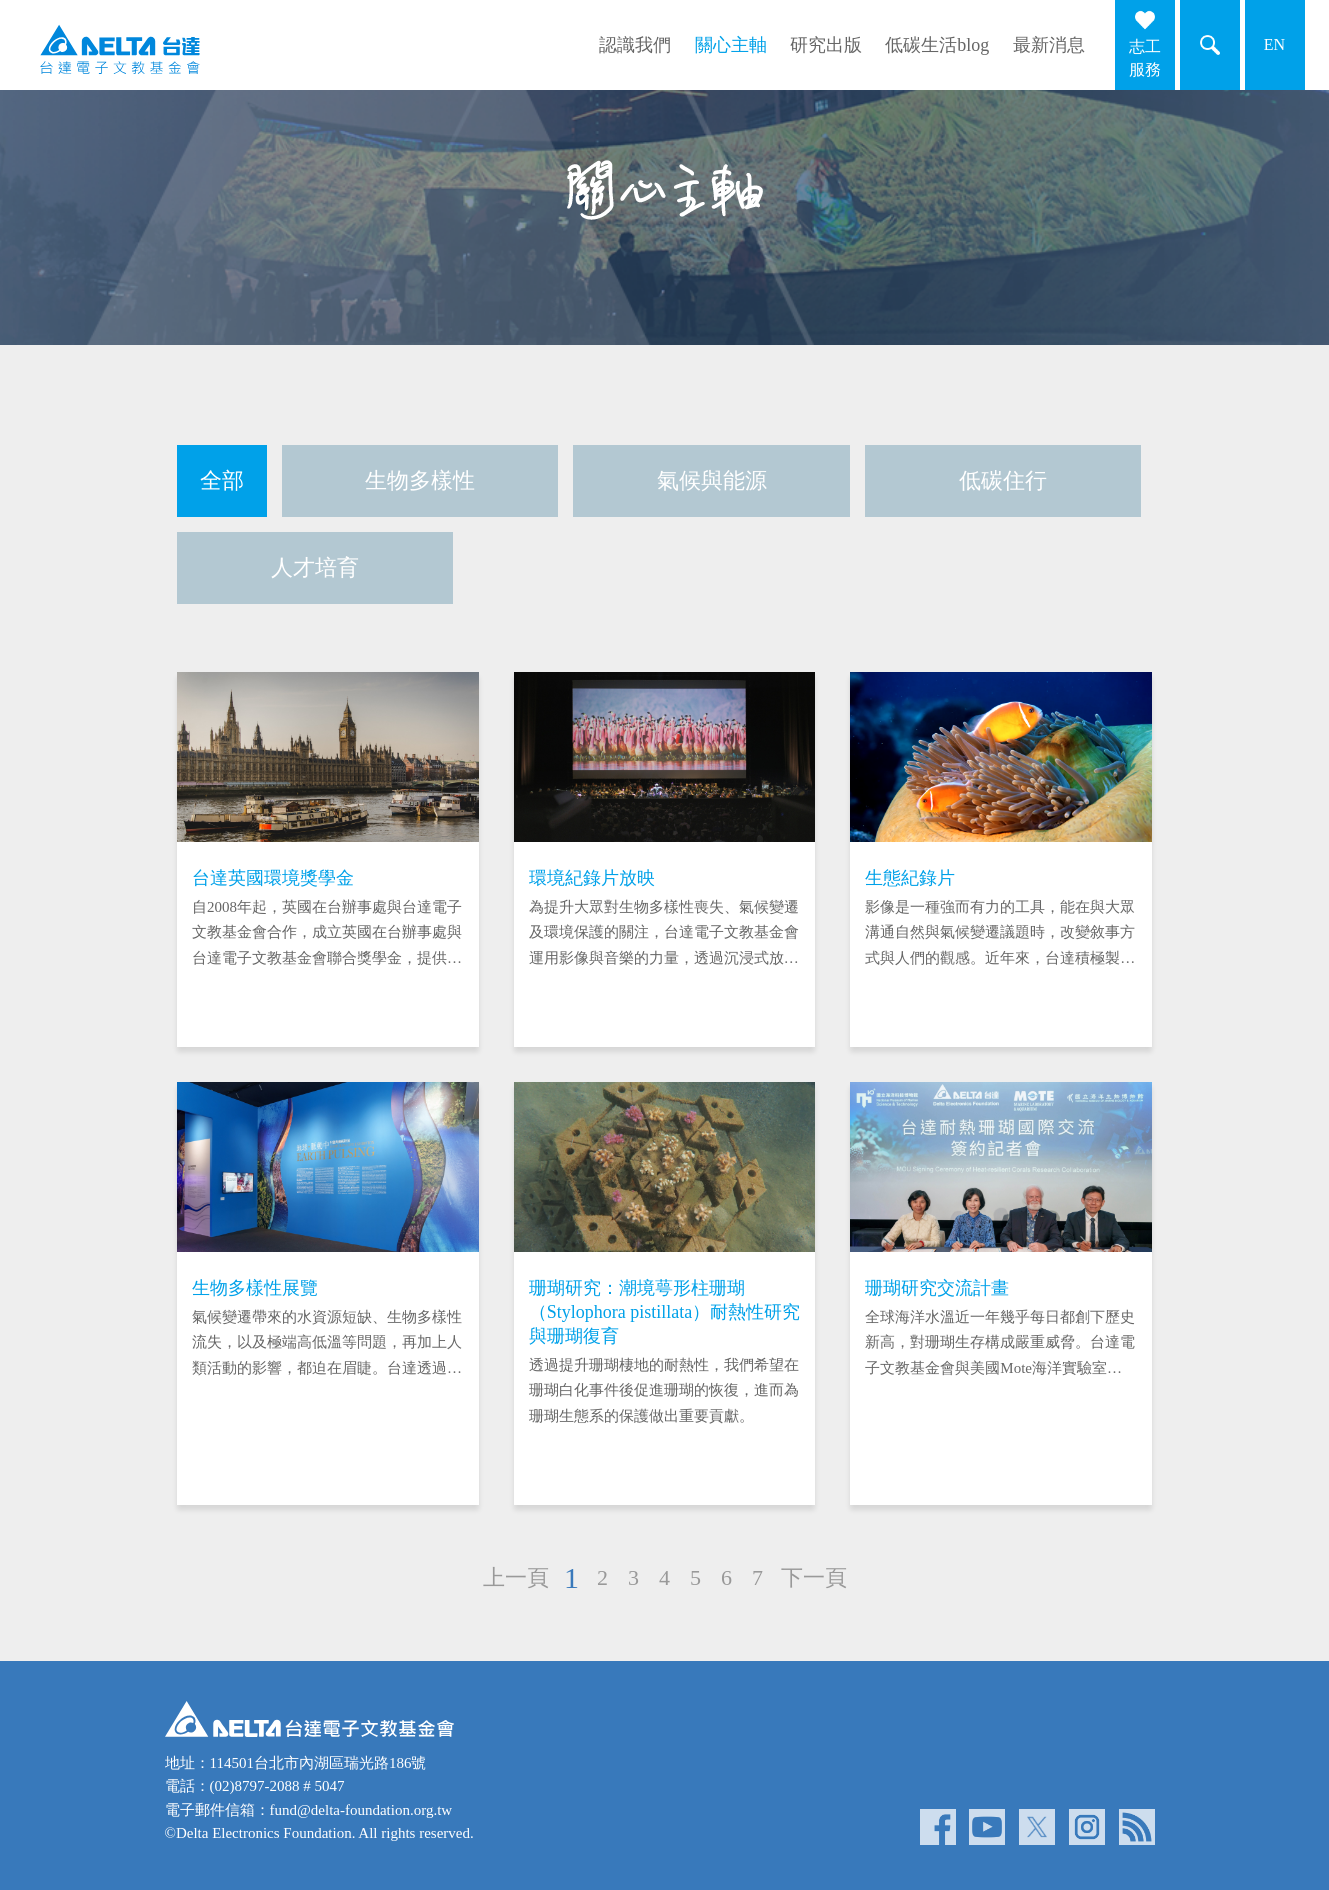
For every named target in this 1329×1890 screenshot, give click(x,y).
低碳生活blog (937, 45)
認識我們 (635, 45)
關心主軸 (731, 45)
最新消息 (1049, 45)
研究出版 (826, 45)
